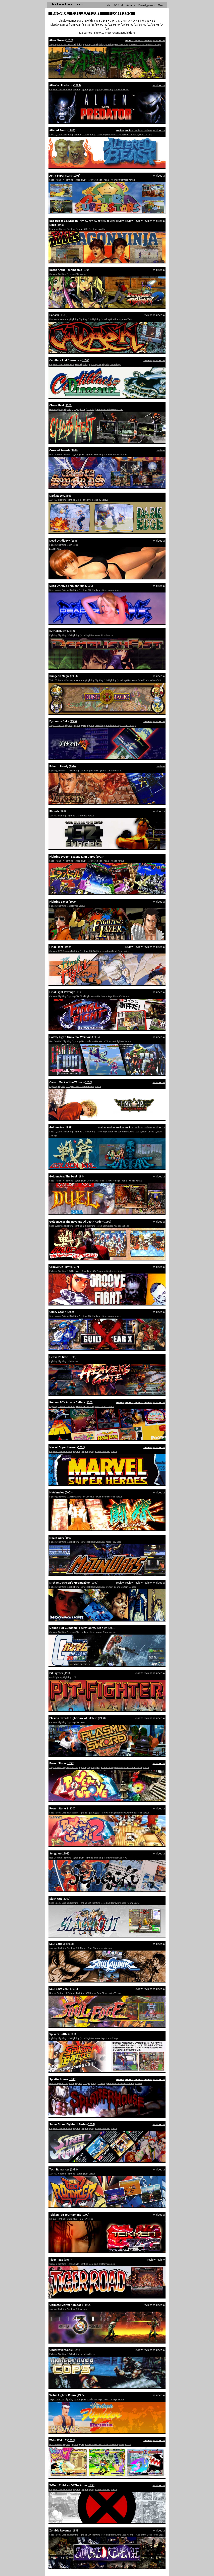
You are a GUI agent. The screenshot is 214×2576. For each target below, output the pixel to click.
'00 (144, 24)
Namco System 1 (57, 2083)
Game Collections (66, 1406)
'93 (114, 24)
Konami (80, 1406)
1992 (85, 360)
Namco (83, 815)
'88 (92, 24)
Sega (158, 44)
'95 (123, 24)
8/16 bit (118, 5)
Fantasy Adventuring (59, 319)
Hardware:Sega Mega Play (103, 1541)
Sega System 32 (57, 1225)
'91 (106, 24)
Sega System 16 (57, 134)
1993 (67, 495)
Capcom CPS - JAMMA (60, 364)
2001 (112, 1628)
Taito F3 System (57, 680)
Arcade (130, 5)
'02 (153, 24)
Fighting (78, 44)
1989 (64, 315)
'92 (110, 24)
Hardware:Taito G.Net (107, 409)
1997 (75, 1267)
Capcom (68, 89)
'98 (136, 24)
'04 (162, 24)
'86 (84, 24)
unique (52, 2218)
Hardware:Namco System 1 (120, 2083)
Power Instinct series (107, 1271)
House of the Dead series (146, 2534)
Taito (129, 319)
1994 (77, 85)
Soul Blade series (96, 1948)
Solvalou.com (67, 4)
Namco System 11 (58, 1993)
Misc (160, 5)
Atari (51, 1677)
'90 (101, 24)
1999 (73, 901)
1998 (76, 175)
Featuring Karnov (57, 228)
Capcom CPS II (56, 89)
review (147, 40)
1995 (86, 270)
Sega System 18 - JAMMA (61, 44)
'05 (107, 28)
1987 (68, 2259)
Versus (132, 179)
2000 (89, 586)
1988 (71, 130)
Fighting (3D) (73, 273)
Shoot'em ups (107, 1406)
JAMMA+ (53, 499)
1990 (69, 40)
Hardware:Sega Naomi (103, 589)
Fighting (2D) (89, 44)
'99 (140, 24)
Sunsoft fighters (120, 179)
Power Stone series (132, 1767)
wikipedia (158, 40)
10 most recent (110, 32)
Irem (92, 2354)
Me (108, 5)
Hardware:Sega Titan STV (99, 179)
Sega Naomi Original (59, 589)
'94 (118, 24)
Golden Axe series (115, 1131)
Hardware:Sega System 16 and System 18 (135, 44)
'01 (149, 24)
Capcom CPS (55, 951)
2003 (71, 631)
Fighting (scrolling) (105, 44)
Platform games (119, 319)
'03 (157, 24)
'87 (88, 24)
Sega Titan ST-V (57, 179)
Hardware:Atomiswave (101, 635)
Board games (146, 5)
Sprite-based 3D (93, 499)
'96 (127, 24)
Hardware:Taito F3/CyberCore (142, 680)
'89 (97, 24)
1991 (65, 1853)
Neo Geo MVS (56, 454)
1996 (74, 721)
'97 (131, 24)
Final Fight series (120, 951)
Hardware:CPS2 (121, 89)
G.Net (52, 409)
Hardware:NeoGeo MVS (115, 454)
